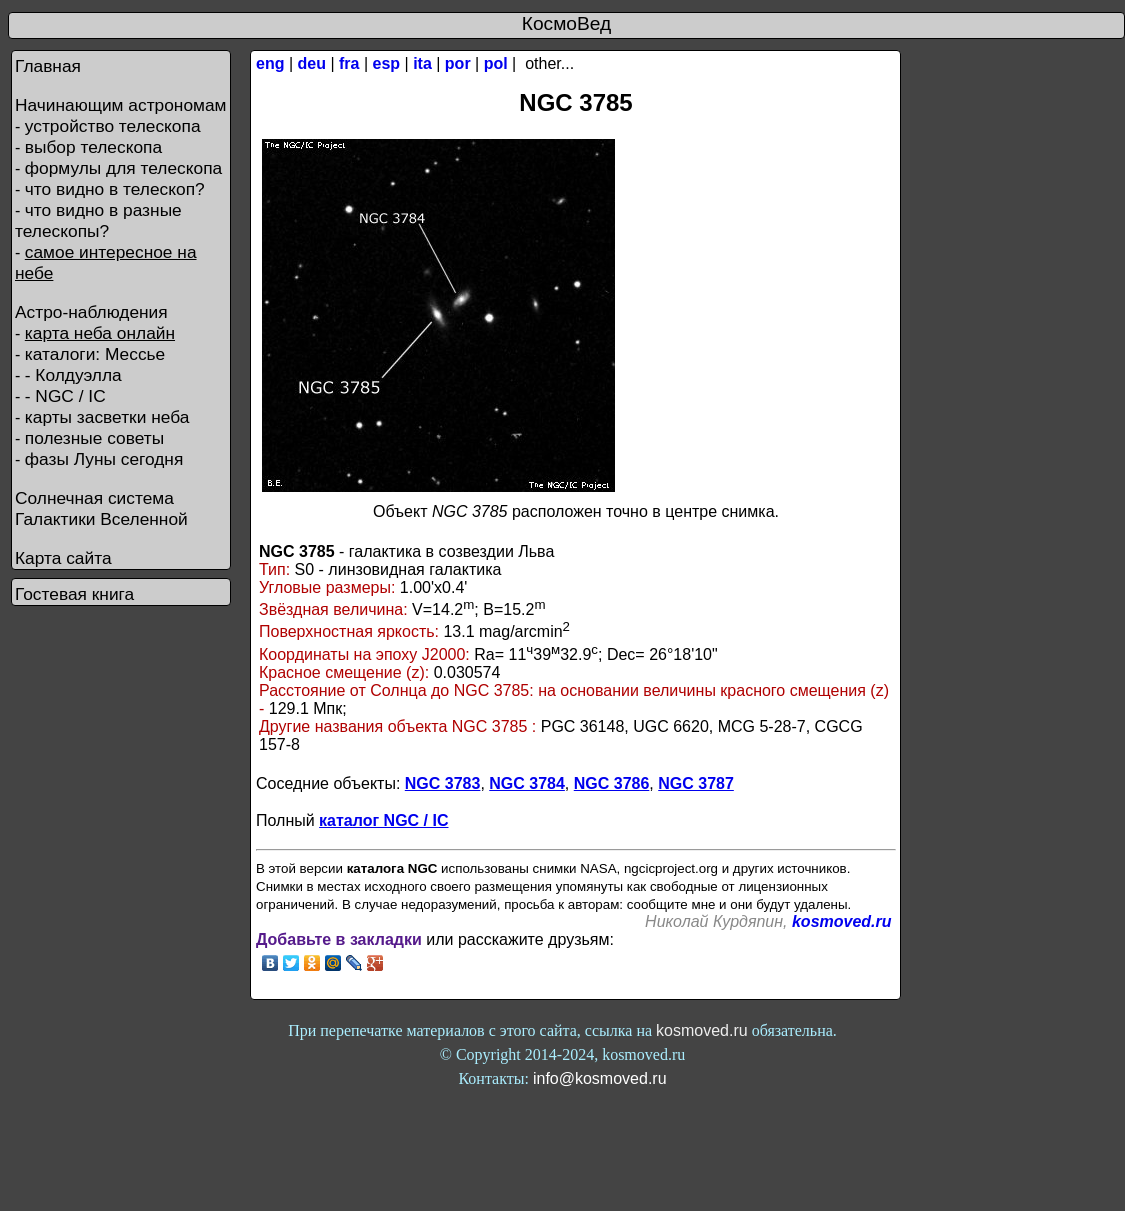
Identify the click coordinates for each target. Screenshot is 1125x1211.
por (458, 63)
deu (312, 63)
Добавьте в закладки (339, 939)
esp (387, 63)
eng (270, 63)
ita (422, 63)
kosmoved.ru (842, 921)
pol (496, 63)
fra (349, 63)
